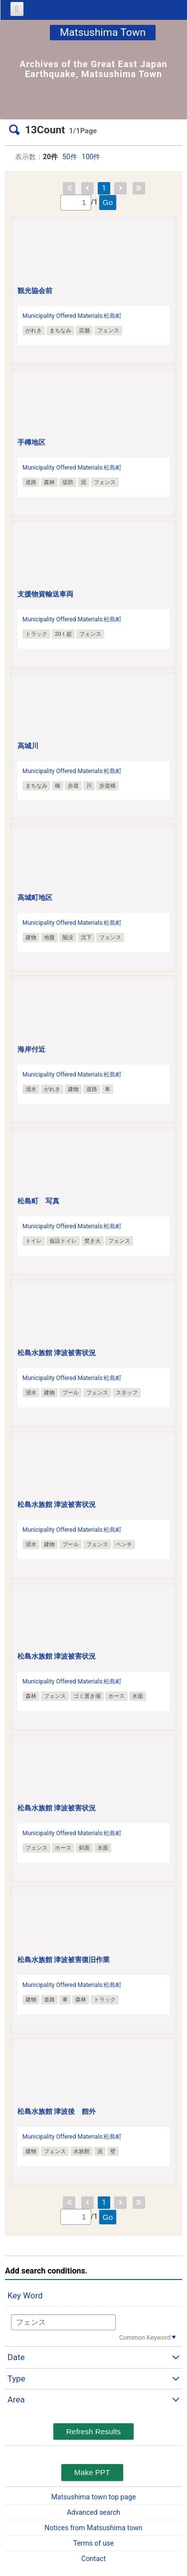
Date (16, 2357)
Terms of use (93, 2543)
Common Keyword (145, 2337)
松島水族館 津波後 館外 (56, 2111)
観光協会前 (34, 291)
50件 (69, 157)
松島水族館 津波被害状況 (56, 1353)
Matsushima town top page (93, 2497)
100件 (91, 157)
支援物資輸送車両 (45, 594)
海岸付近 (31, 1049)
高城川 (27, 746)
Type (16, 2378)
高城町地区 (34, 897)
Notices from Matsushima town (93, 2528)
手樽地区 (31, 442)
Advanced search (93, 2512)
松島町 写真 (38, 1201)
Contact (93, 2559)
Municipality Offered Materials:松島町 (72, 315)
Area (16, 2399)
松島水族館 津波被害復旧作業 (63, 1960)
